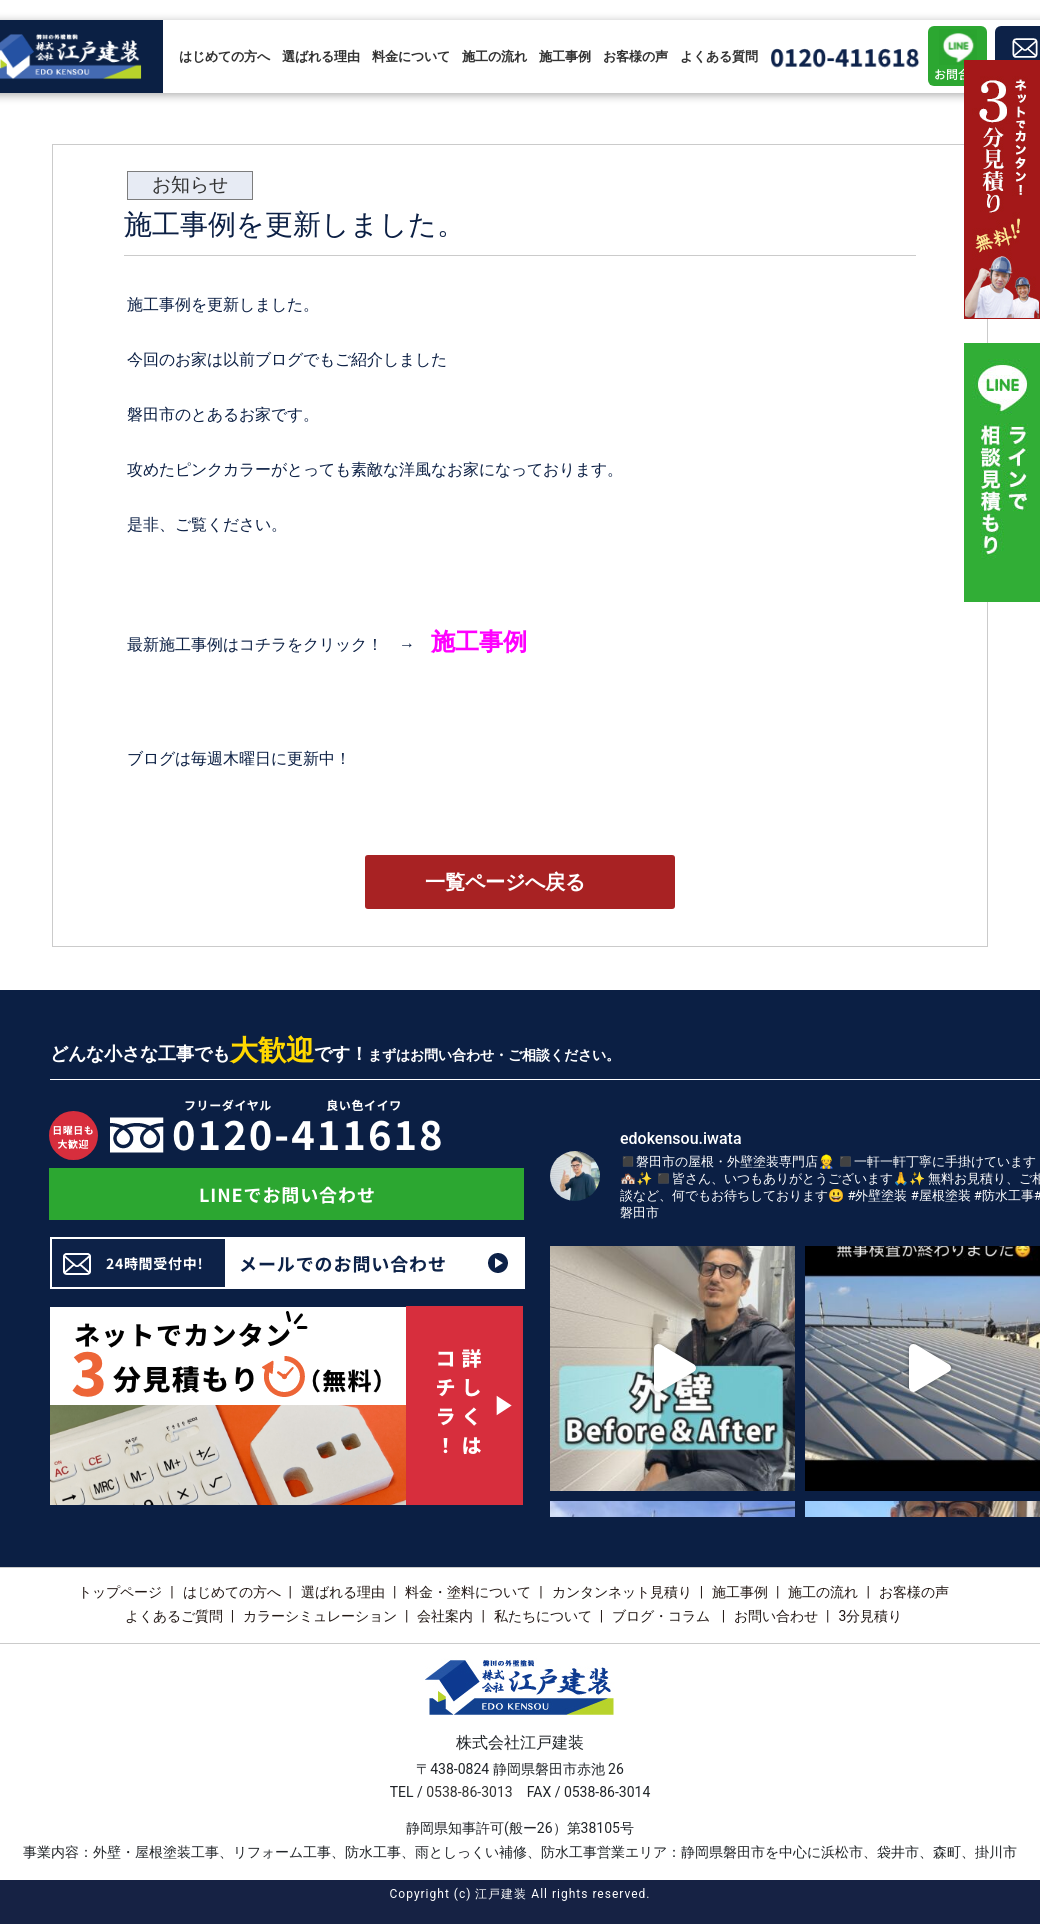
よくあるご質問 (174, 1616)
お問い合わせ (776, 1616)
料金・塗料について (468, 1592)
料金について (411, 56)
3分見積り (870, 1616)
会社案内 (445, 1616)
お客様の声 (635, 56)
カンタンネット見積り (622, 1592)
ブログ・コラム (662, 1616)
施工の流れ (494, 56)
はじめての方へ (224, 56)
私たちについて (543, 1616)
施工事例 (565, 56)
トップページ (120, 1592)
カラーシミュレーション (320, 1616)
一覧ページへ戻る (505, 882)
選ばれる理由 (321, 56)
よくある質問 (719, 56)
